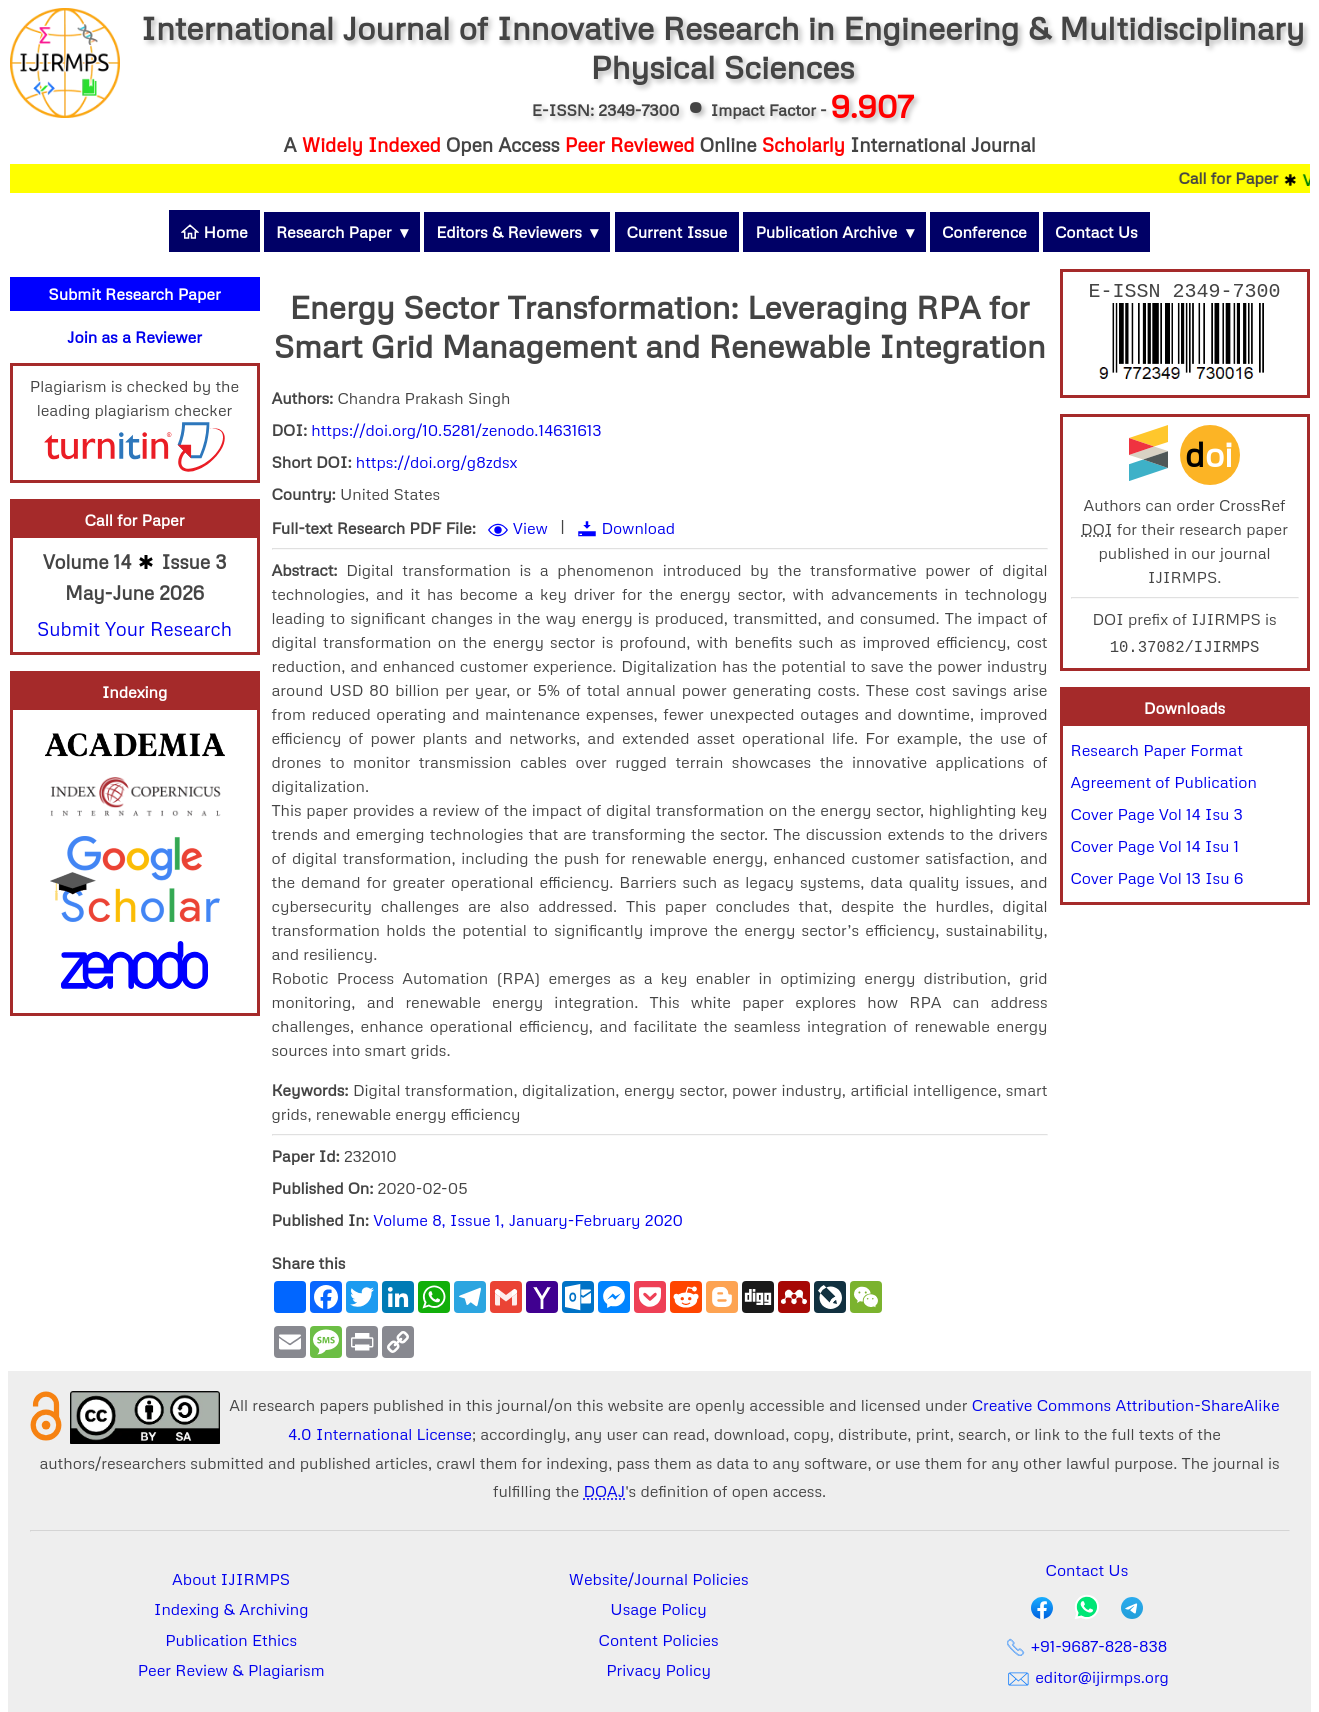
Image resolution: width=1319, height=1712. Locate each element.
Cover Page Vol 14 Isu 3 (1157, 818)
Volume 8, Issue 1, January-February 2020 (528, 1220)
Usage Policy (658, 1609)
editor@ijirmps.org (1087, 1677)
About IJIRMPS (231, 1579)
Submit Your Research (134, 628)
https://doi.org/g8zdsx (437, 462)
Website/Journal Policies (659, 1579)
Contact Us (1096, 232)
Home (214, 232)
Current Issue (677, 232)
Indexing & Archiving (231, 1609)
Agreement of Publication (1164, 786)
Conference (984, 232)
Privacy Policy (658, 1670)
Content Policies (659, 1640)
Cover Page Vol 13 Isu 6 (1157, 882)
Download (638, 528)
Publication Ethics (231, 1640)
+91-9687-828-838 (1087, 1646)
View (530, 528)
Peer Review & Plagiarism (231, 1670)
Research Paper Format (1157, 754)
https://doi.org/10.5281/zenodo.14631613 (456, 430)
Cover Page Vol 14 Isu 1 (1155, 850)
